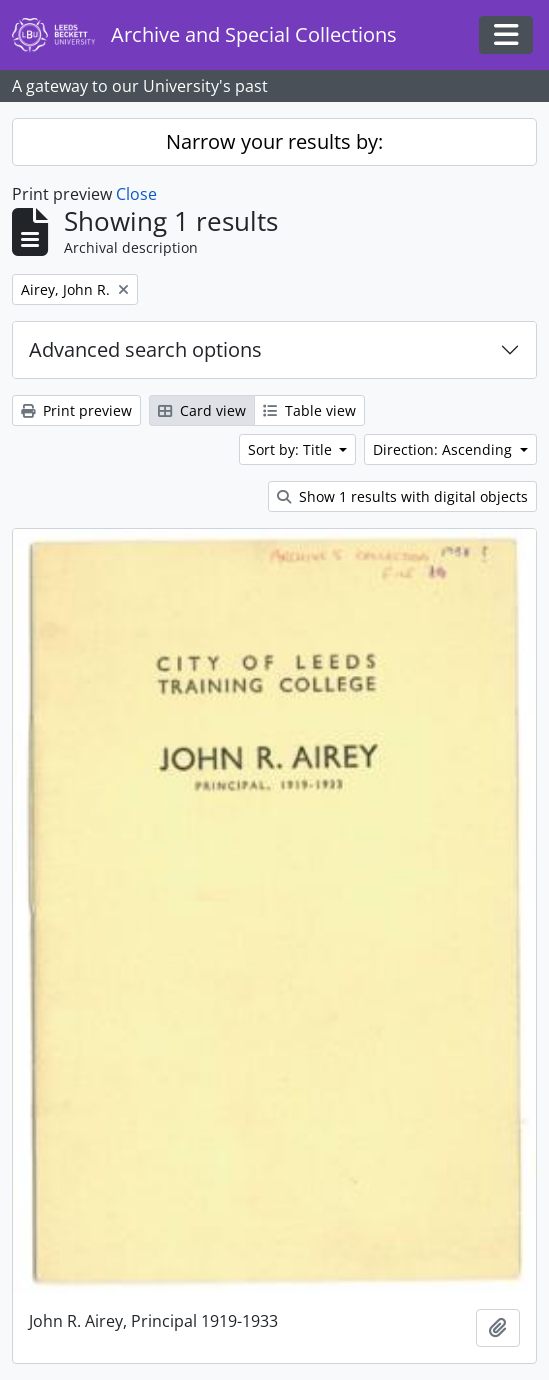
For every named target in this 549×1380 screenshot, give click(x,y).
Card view (202, 410)
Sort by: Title (292, 449)
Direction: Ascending (444, 449)
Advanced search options (145, 349)
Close (136, 194)
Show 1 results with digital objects (402, 496)
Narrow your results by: (274, 141)
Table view (309, 410)
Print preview (76, 410)
